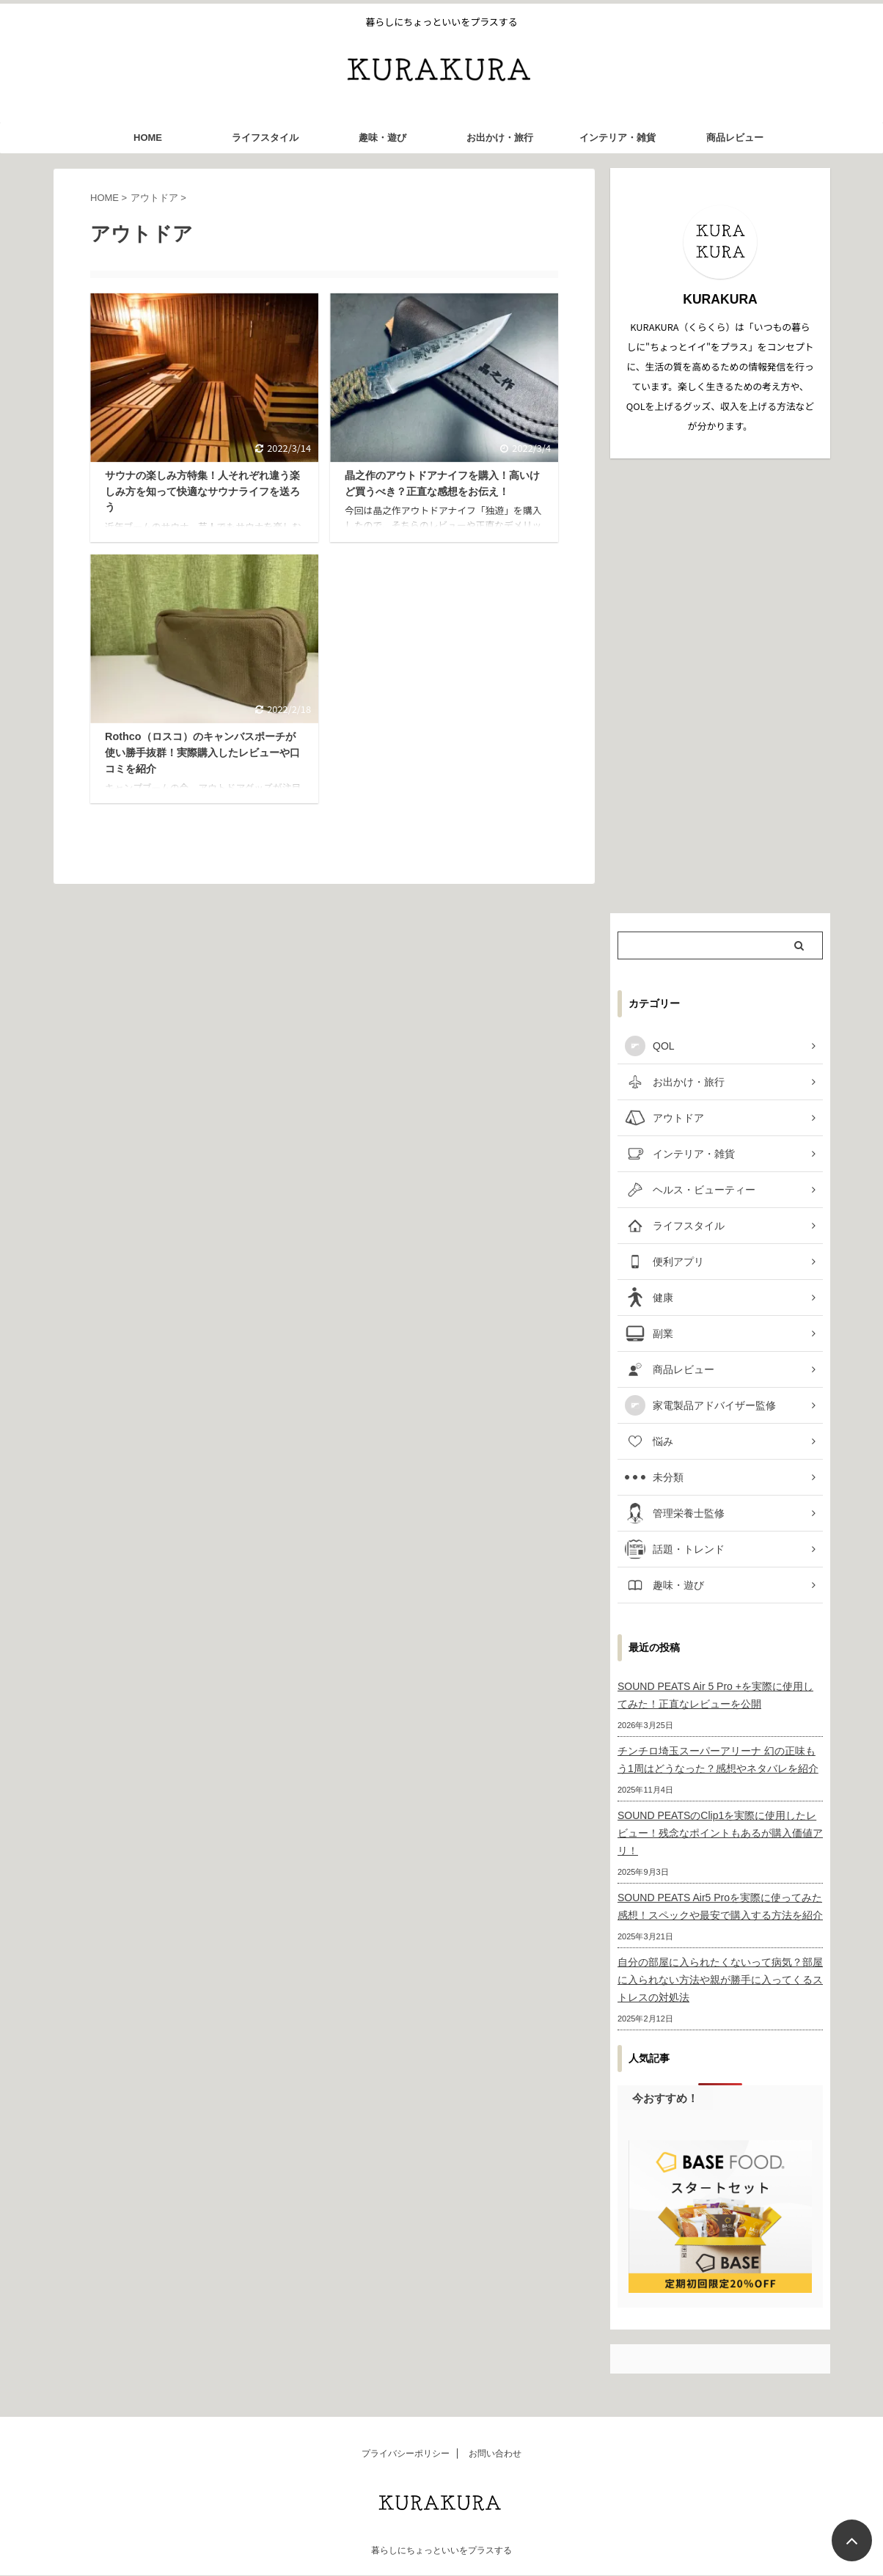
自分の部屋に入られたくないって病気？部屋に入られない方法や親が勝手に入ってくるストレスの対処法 (720, 1979)
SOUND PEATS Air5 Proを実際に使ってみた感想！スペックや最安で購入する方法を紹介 (720, 1906)
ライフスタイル (265, 137)
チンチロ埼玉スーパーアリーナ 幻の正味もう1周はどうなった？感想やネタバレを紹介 (718, 1759)
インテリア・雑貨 (617, 137)
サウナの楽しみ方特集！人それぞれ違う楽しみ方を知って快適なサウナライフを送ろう (202, 491)
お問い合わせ (495, 2453)
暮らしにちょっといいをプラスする (441, 2550)
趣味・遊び (382, 137)
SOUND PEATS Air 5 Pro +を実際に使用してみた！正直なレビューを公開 (715, 1695)
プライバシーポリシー (406, 2453)
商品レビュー (734, 137)
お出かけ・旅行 (499, 137)
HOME (147, 137)
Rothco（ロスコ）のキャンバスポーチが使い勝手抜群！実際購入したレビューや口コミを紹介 (202, 752)
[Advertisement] (720, 686)
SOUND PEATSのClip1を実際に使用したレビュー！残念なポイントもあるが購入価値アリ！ (720, 1833)
